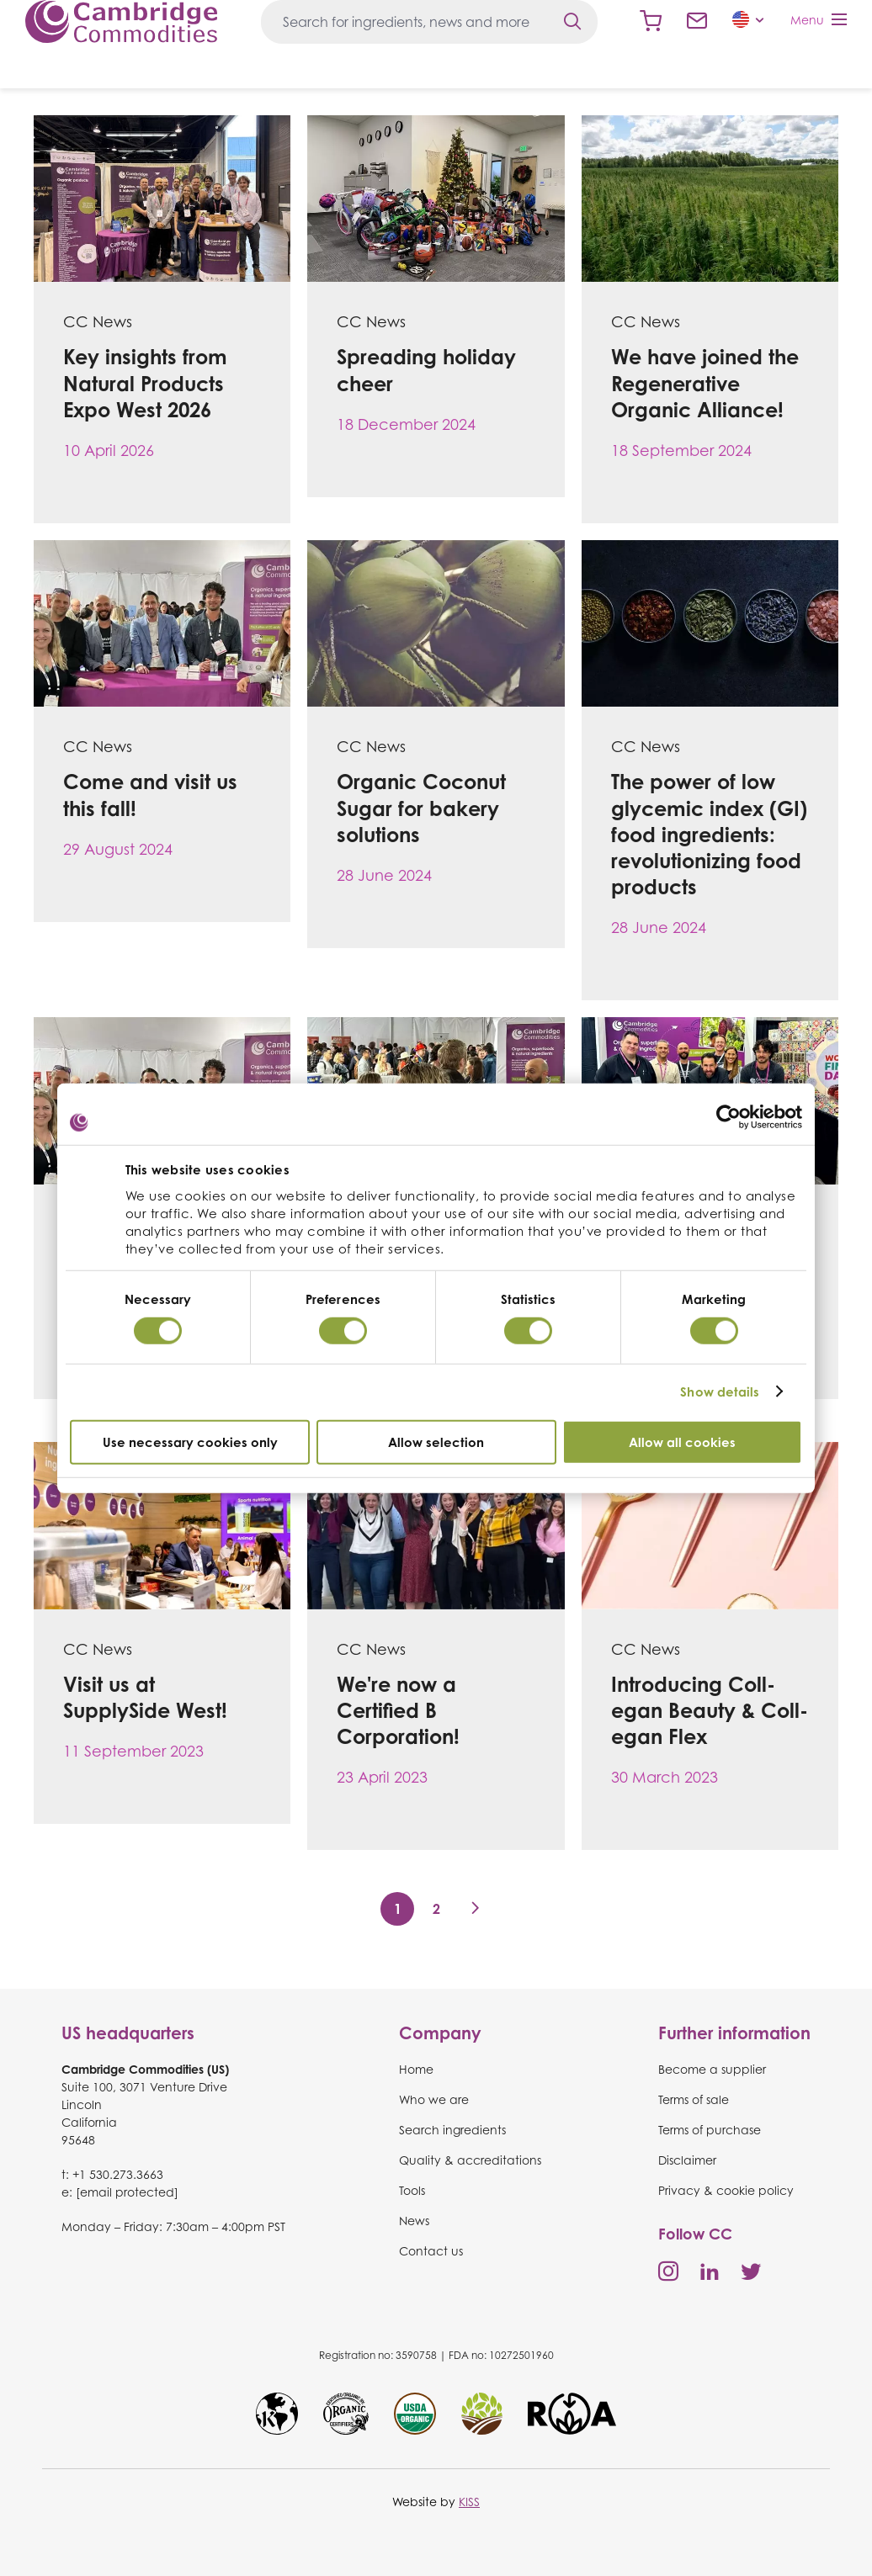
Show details (719, 1392)
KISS (469, 2501)
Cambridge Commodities (121, 21)
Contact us (697, 21)
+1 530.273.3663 (117, 2174)
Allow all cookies (682, 1442)
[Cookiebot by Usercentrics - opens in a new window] (728, 1117)
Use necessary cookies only (190, 1442)
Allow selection (436, 1442)
